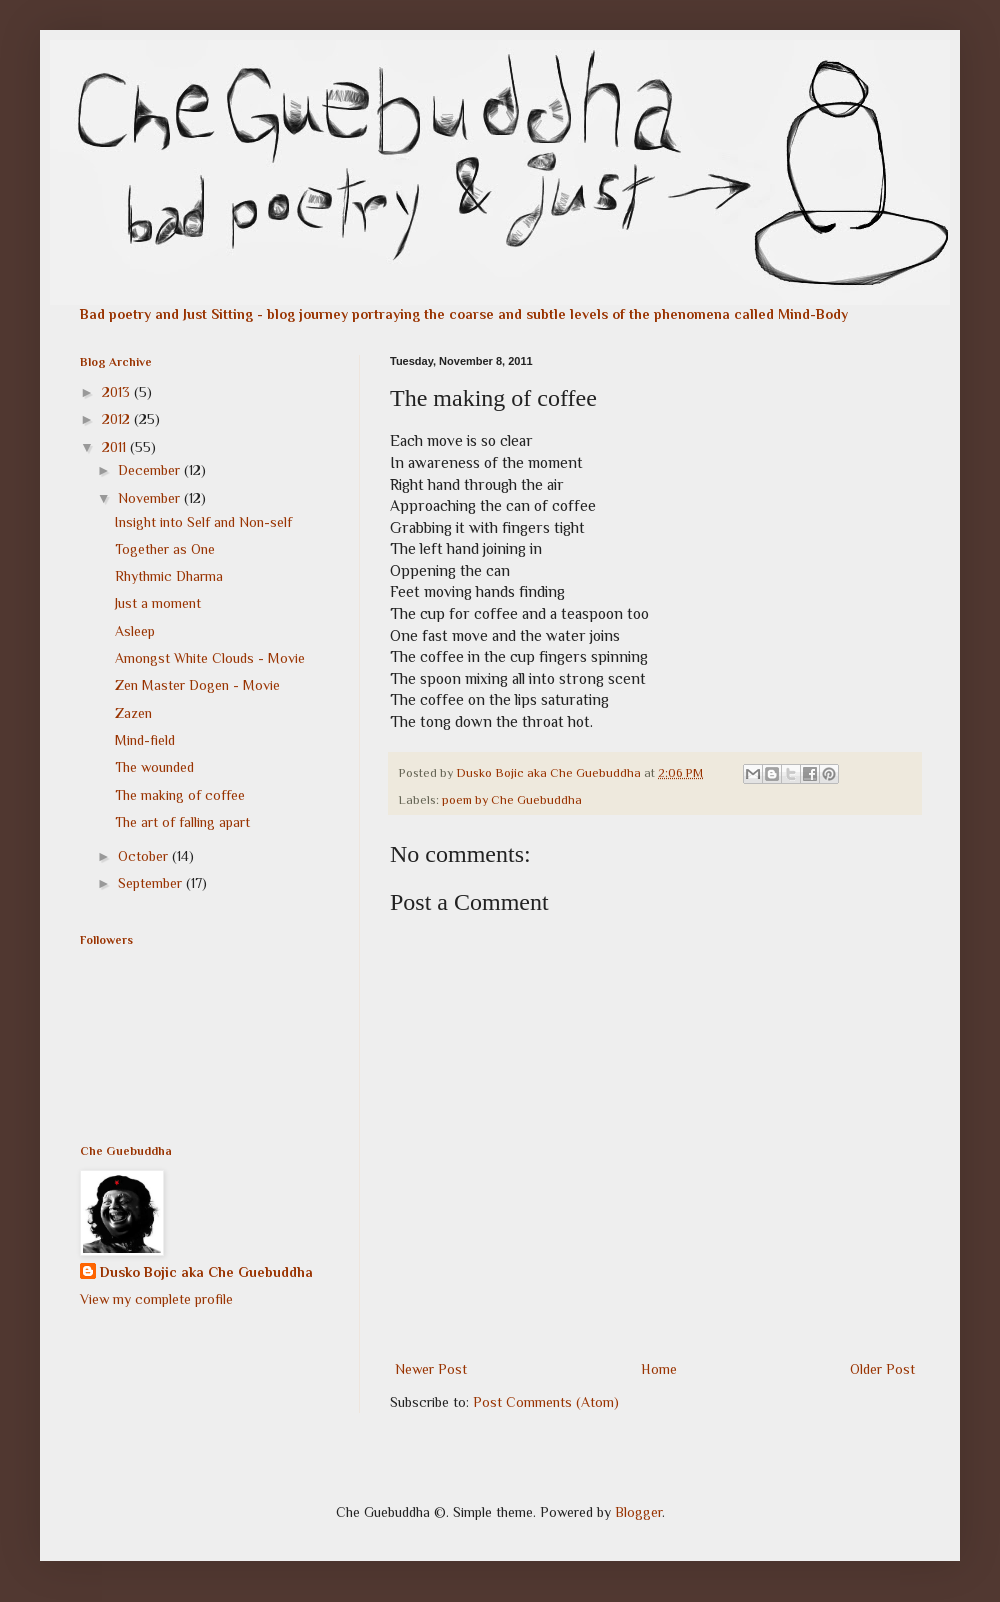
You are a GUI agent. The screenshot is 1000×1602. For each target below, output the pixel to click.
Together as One (165, 549)
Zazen (133, 713)
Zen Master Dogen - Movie (197, 685)
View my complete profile (156, 1299)
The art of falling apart (182, 822)
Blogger (638, 1512)
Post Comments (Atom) (546, 1402)
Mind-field (145, 740)
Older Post (882, 1369)
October (145, 856)
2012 (118, 419)
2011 (116, 447)
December (151, 470)
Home (659, 1369)
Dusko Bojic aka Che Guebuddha (206, 1272)
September (152, 883)
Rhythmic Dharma (169, 576)
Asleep (135, 631)
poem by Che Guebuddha (512, 800)
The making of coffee (180, 795)
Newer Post (431, 1369)
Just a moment (158, 603)
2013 (118, 392)
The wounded (154, 767)
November (151, 498)
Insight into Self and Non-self (203, 522)
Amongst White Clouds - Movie (210, 658)
